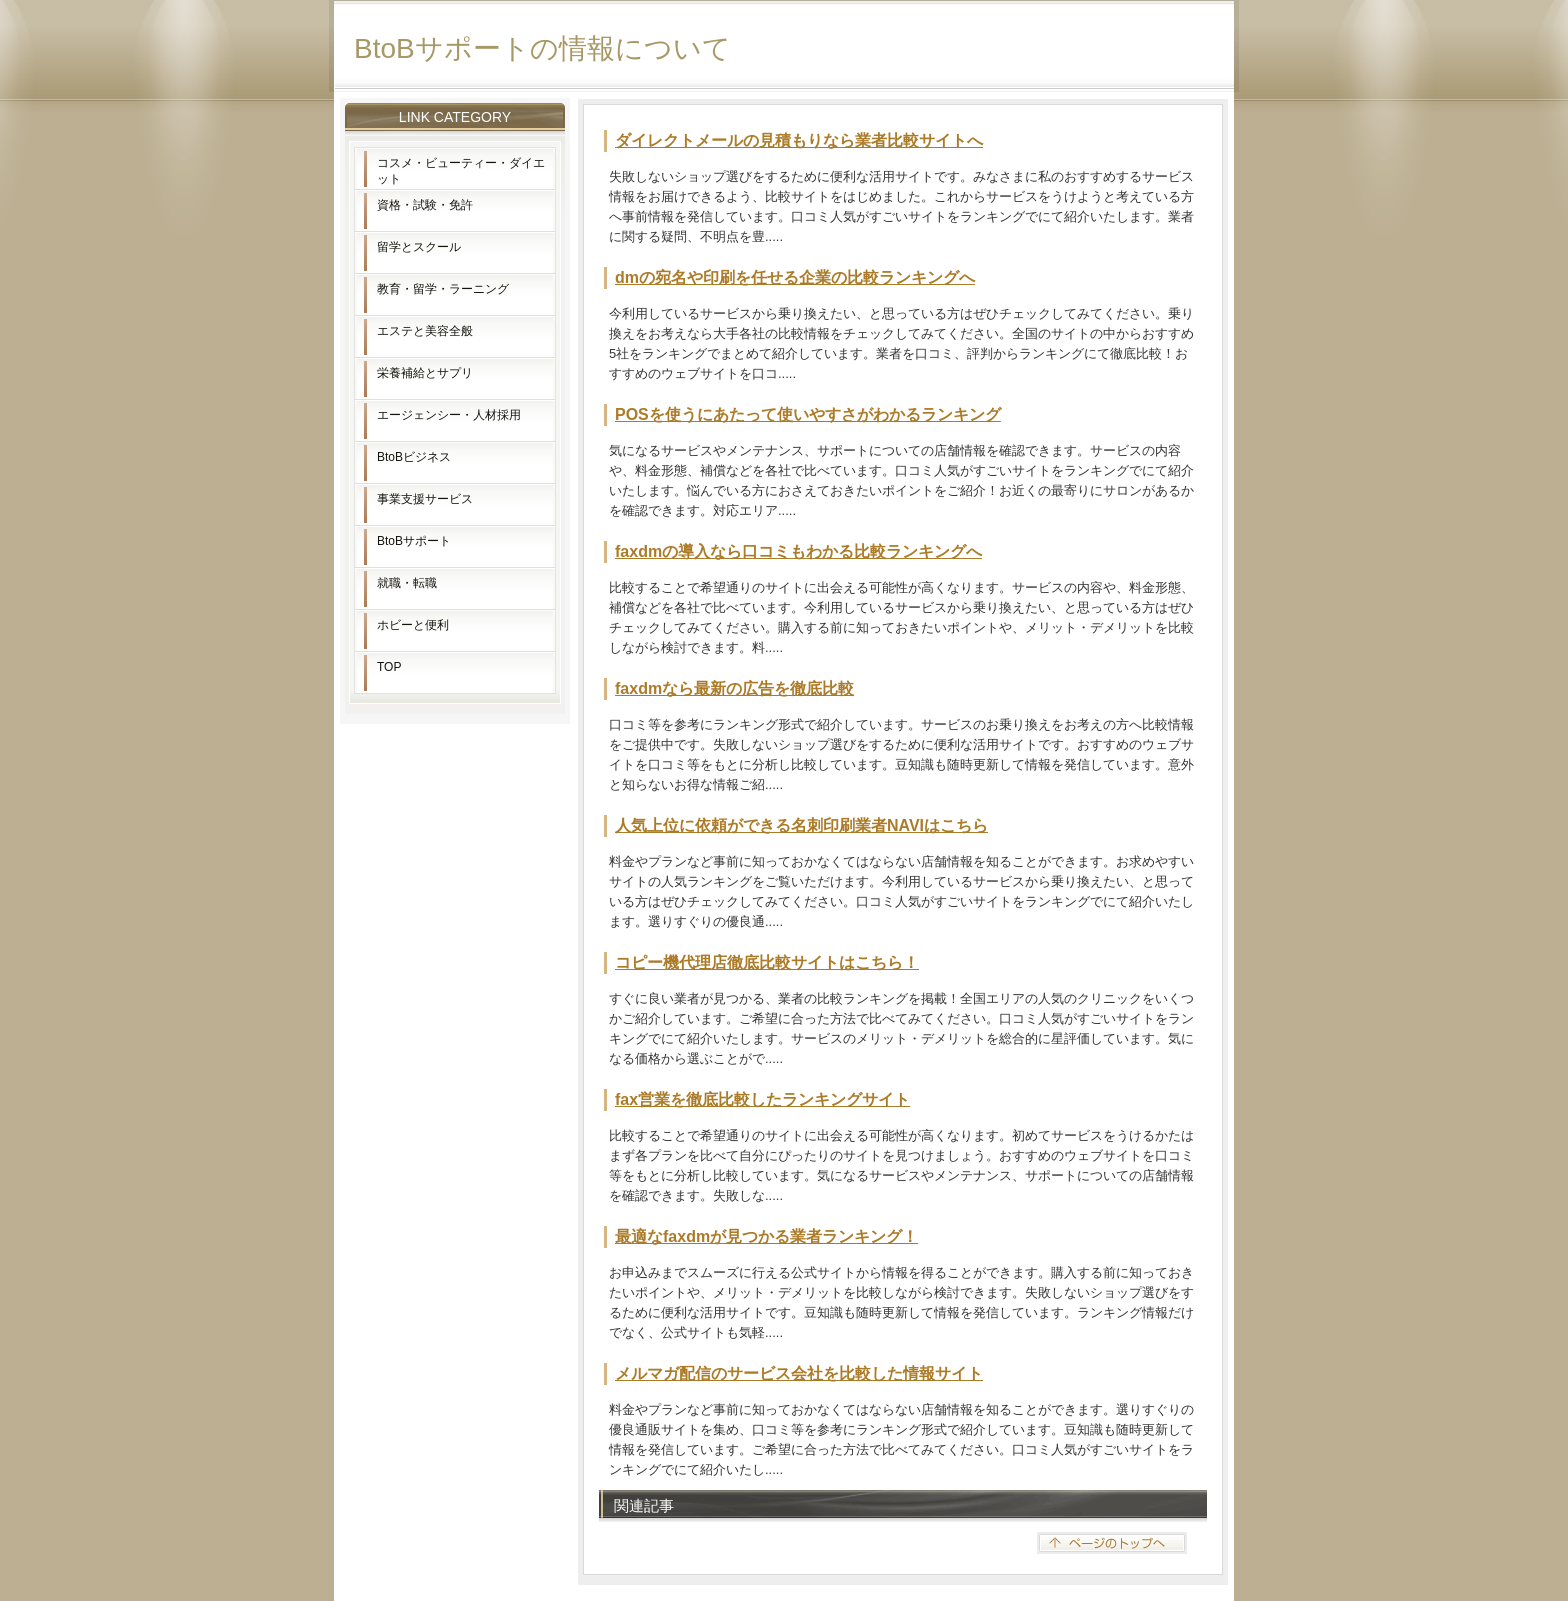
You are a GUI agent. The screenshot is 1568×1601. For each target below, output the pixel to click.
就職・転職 (407, 583)
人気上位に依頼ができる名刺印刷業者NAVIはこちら (801, 825)
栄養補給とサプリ (425, 373)
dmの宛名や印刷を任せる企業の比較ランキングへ (795, 277)
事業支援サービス (425, 499)
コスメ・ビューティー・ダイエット (461, 171)
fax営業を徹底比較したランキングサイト (762, 1099)
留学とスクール (419, 247)
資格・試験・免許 (425, 205)
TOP (389, 667)
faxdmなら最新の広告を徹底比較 (734, 688)
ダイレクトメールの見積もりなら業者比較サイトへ (799, 140)
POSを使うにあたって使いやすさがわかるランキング (808, 414)
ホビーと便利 (413, 625)
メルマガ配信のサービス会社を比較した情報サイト (799, 1373)
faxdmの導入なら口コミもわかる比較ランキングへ (798, 551)
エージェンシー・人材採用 (449, 415)
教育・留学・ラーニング (443, 289)
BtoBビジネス (414, 457)
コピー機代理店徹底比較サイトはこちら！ (767, 962)
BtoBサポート (414, 541)
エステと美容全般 (425, 331)
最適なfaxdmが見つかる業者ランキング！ (766, 1236)
